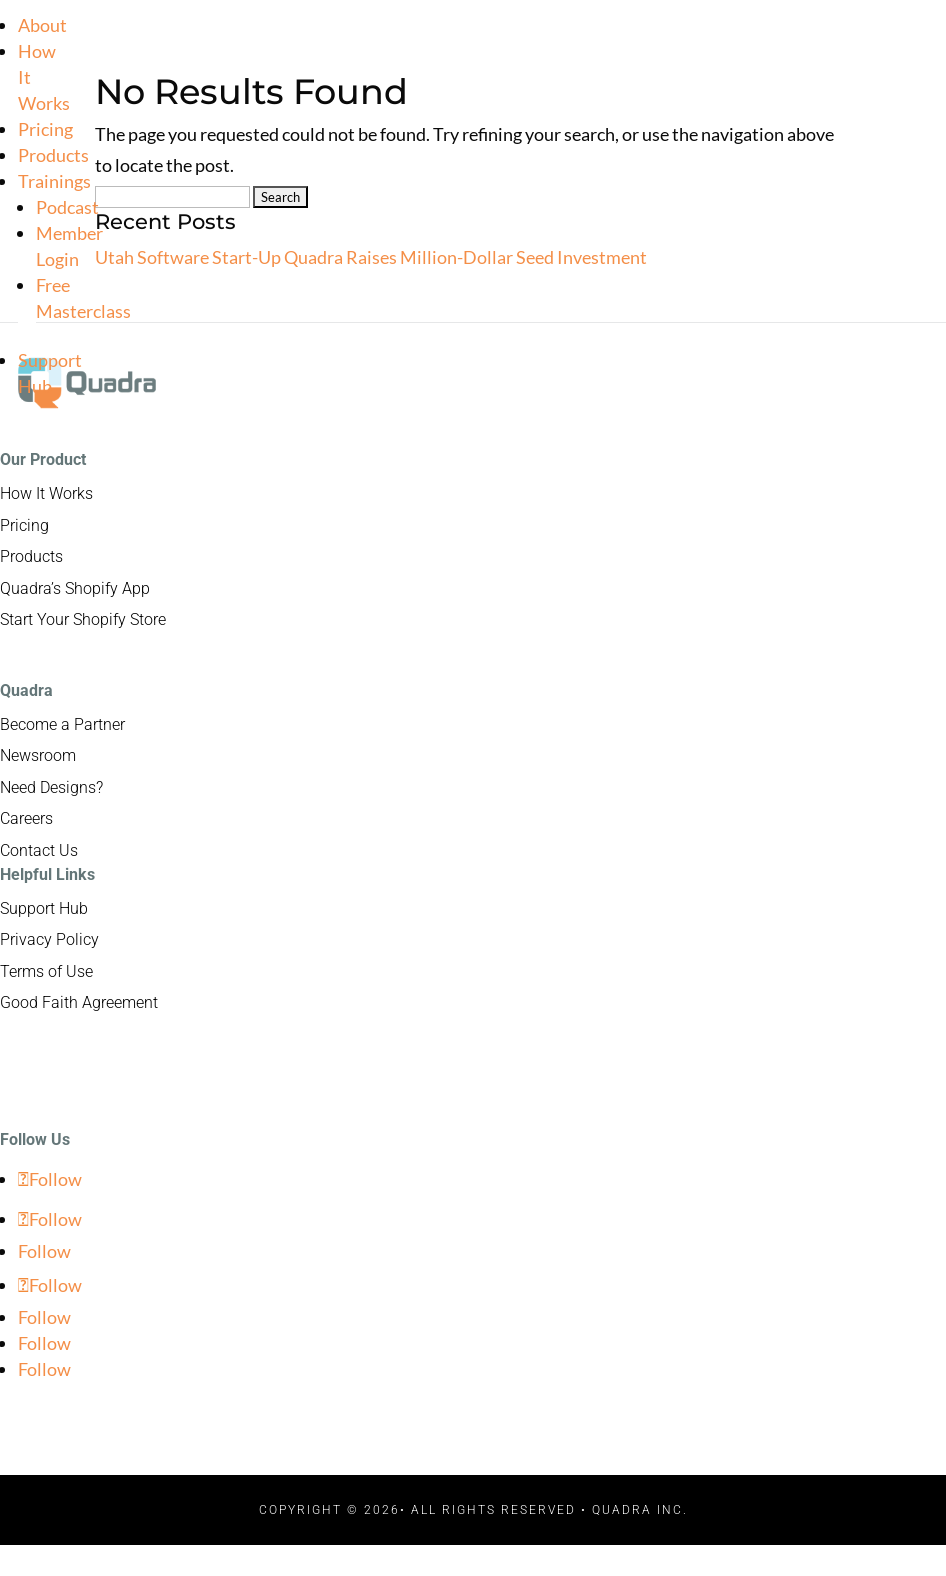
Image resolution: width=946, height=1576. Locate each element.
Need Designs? (51, 787)
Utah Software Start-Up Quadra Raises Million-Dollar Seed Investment (371, 257)
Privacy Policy (49, 939)
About (42, 25)
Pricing (45, 129)
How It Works (46, 493)
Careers (26, 818)
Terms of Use (46, 971)
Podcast (67, 207)
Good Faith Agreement (79, 1002)
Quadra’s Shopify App (75, 588)
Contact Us (39, 850)
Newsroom (38, 755)
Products (53, 155)
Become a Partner (62, 724)
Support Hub (44, 908)
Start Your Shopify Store (83, 619)
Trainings (54, 181)
